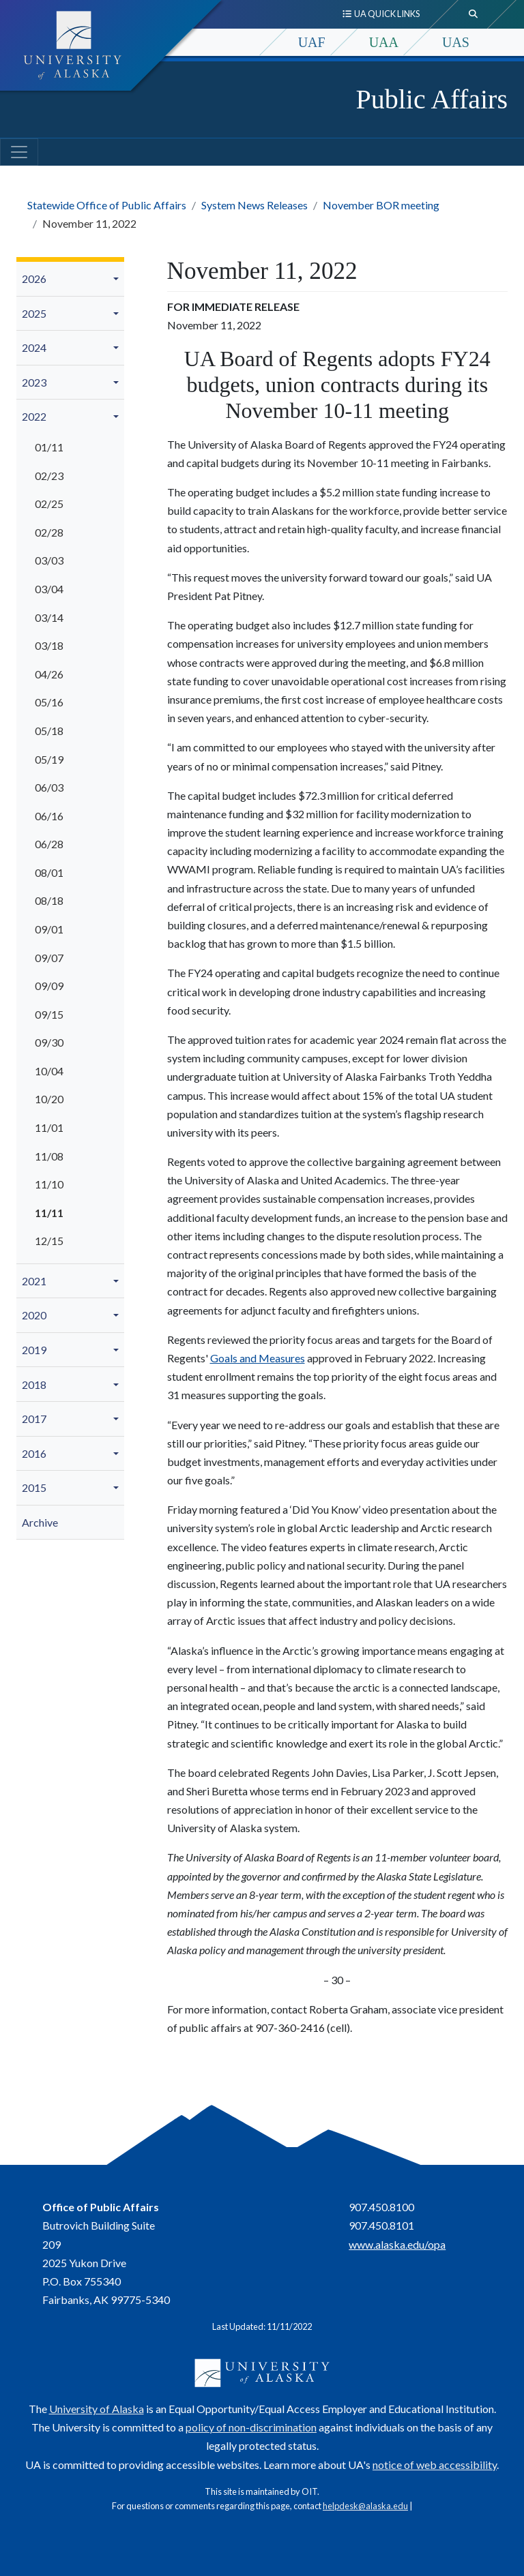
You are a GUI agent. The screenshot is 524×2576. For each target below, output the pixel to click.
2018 (34, 1384)
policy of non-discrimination (251, 2427)
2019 (34, 1349)
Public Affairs (431, 99)
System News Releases (254, 204)
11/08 (49, 1156)
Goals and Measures (257, 1357)
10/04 (49, 1070)
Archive (40, 1522)
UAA (383, 42)
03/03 (49, 560)
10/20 (49, 1098)
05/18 (49, 730)
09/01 (49, 929)
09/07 (49, 957)
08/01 (49, 872)
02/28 (49, 532)
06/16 (49, 815)
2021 (34, 1280)
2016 (34, 1453)
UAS (455, 42)
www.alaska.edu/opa (397, 2244)
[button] (118, 279)
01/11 (49, 446)
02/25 (49, 503)
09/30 (49, 1042)
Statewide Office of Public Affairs (106, 204)
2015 (34, 1487)
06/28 (49, 843)
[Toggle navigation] (19, 152)
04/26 (49, 674)
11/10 (49, 1184)
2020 (34, 1314)
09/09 (49, 985)
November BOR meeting (381, 204)
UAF (311, 42)
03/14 (49, 617)
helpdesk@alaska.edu (365, 2505)
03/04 (49, 588)
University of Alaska (96, 2408)
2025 (34, 313)
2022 (34, 416)
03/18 (49, 645)
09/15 (49, 1014)
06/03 (49, 787)
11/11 (49, 1212)
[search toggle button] (473, 14)
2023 (34, 382)
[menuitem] (70, 279)
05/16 (49, 701)
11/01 (49, 1127)
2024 (34, 347)
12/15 (49, 1240)
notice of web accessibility (435, 2464)
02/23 (49, 475)
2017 (34, 1418)
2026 (34, 278)
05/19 (49, 759)
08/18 (49, 900)
